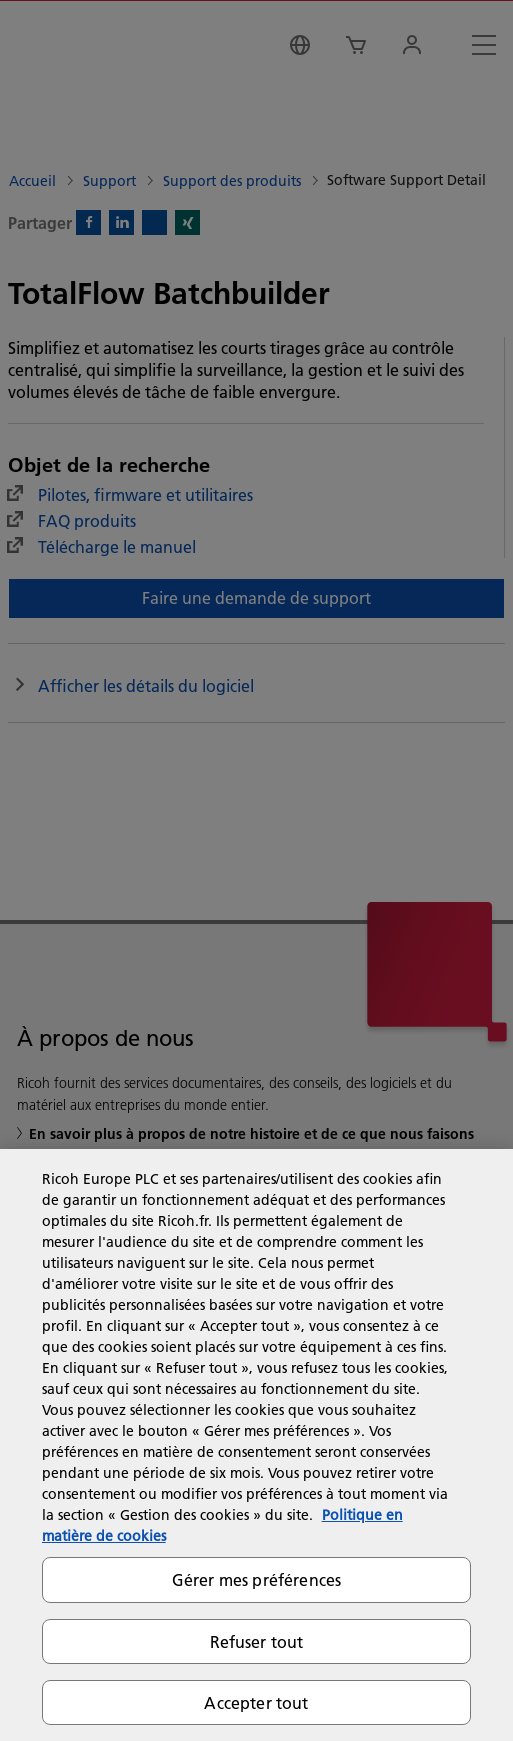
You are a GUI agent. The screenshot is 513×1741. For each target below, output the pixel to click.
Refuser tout (257, 1641)
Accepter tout (256, 1702)
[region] (256, 1445)
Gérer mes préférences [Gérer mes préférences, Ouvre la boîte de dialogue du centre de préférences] (256, 1579)
